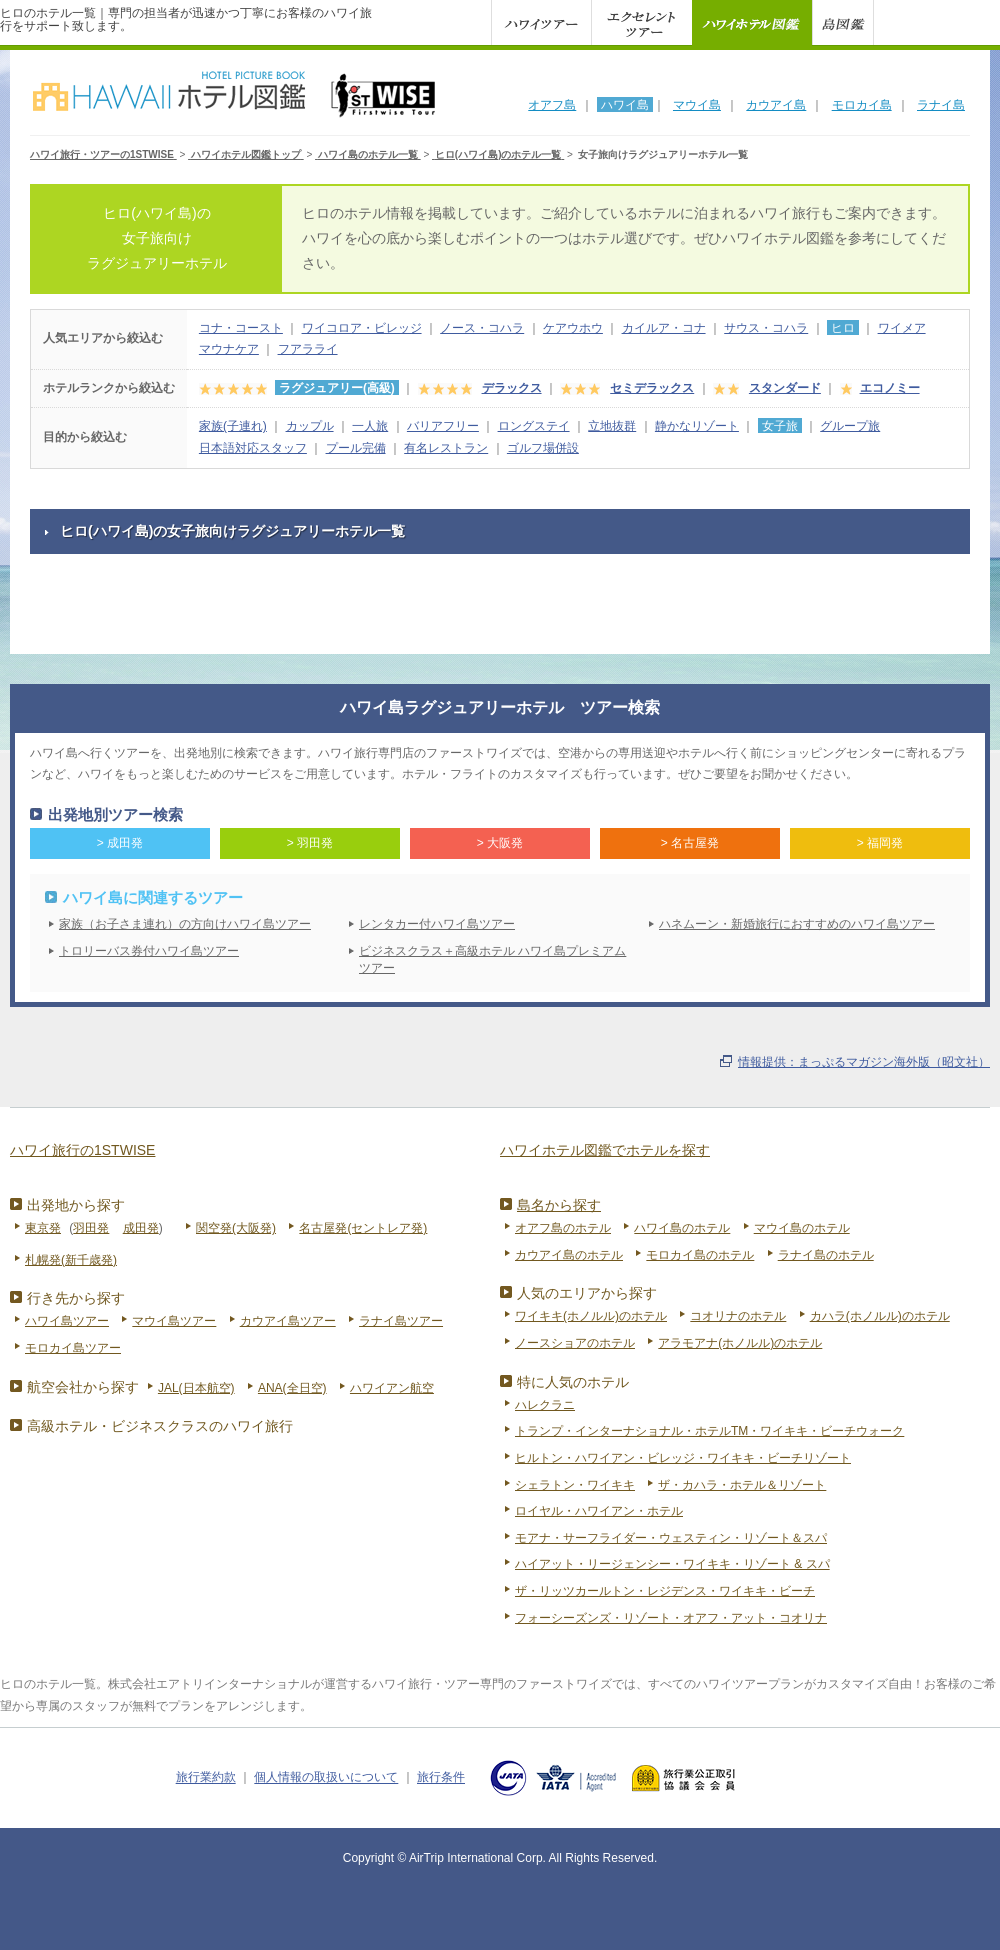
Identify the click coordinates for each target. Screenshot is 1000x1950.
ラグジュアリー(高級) (337, 388)
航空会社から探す (83, 1387)
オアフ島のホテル (563, 1228)
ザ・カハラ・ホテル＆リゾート (742, 1485)
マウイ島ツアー (174, 1321)
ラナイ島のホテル (826, 1255)
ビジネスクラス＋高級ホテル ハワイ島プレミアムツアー (492, 959)
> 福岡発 (880, 843)
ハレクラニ (545, 1405)
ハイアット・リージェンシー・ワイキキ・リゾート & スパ (672, 1564)
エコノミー (890, 388)
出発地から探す (76, 1205)
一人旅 (370, 426)
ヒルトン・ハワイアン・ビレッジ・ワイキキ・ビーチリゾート (683, 1458)
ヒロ (843, 328)
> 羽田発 (310, 843)
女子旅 (780, 426)
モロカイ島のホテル (700, 1255)
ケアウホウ (573, 328)
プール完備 (356, 448)
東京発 (43, 1228)
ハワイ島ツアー (67, 1321)
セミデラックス (652, 388)
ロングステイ (534, 426)
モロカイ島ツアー (73, 1348)
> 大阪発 (500, 843)
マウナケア (229, 349)
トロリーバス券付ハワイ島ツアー (149, 951)
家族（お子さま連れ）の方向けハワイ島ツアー (185, 924)
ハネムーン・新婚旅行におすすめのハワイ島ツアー (797, 924)
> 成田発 (120, 843)
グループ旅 (850, 426)
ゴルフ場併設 (543, 448)
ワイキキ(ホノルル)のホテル (591, 1316)
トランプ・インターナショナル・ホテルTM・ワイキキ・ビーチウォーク (709, 1431)
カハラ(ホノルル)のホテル (880, 1316)
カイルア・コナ (664, 328)
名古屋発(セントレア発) (363, 1228)
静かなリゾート (697, 426)
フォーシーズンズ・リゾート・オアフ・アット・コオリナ (671, 1618)
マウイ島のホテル (802, 1228)
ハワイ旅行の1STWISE (82, 1150)
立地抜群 (612, 426)
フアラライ (308, 349)
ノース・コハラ (482, 328)
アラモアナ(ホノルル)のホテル (740, 1343)
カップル (310, 426)
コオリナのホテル (738, 1316)
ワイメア (902, 328)
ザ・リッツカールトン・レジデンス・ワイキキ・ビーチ (665, 1591)
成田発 (141, 1228)
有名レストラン (446, 448)
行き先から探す (76, 1298)
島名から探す (559, 1205)
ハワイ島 (625, 105)
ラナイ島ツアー (401, 1321)
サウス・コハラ (766, 328)
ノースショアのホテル (575, 1343)
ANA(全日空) (292, 1388)
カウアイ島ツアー (288, 1321)
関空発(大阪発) (236, 1228)
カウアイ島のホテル (569, 1255)
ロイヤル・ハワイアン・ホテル (599, 1511)
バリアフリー (443, 426)
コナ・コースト (241, 328)
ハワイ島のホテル (682, 1228)
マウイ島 (697, 105)
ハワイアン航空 (392, 1388)
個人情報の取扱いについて (326, 1778)
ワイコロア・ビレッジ (362, 328)
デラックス (512, 388)
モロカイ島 (862, 105)
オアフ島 (552, 105)
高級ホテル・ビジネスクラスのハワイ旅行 (160, 1426)
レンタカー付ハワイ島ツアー (437, 924)
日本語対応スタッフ (253, 448)
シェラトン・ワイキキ (575, 1485)
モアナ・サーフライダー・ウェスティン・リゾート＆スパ (671, 1538)
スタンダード (785, 388)
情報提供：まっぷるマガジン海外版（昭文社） (864, 1062)
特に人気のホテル (573, 1382)
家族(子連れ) (233, 426)
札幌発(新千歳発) (71, 1260)
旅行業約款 (206, 1778)
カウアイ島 (776, 105)
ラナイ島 (941, 105)
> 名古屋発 (690, 843)
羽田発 (91, 1228)
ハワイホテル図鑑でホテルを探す (605, 1150)
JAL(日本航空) (196, 1388)
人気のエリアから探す (587, 1293)
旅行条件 (441, 1778)
